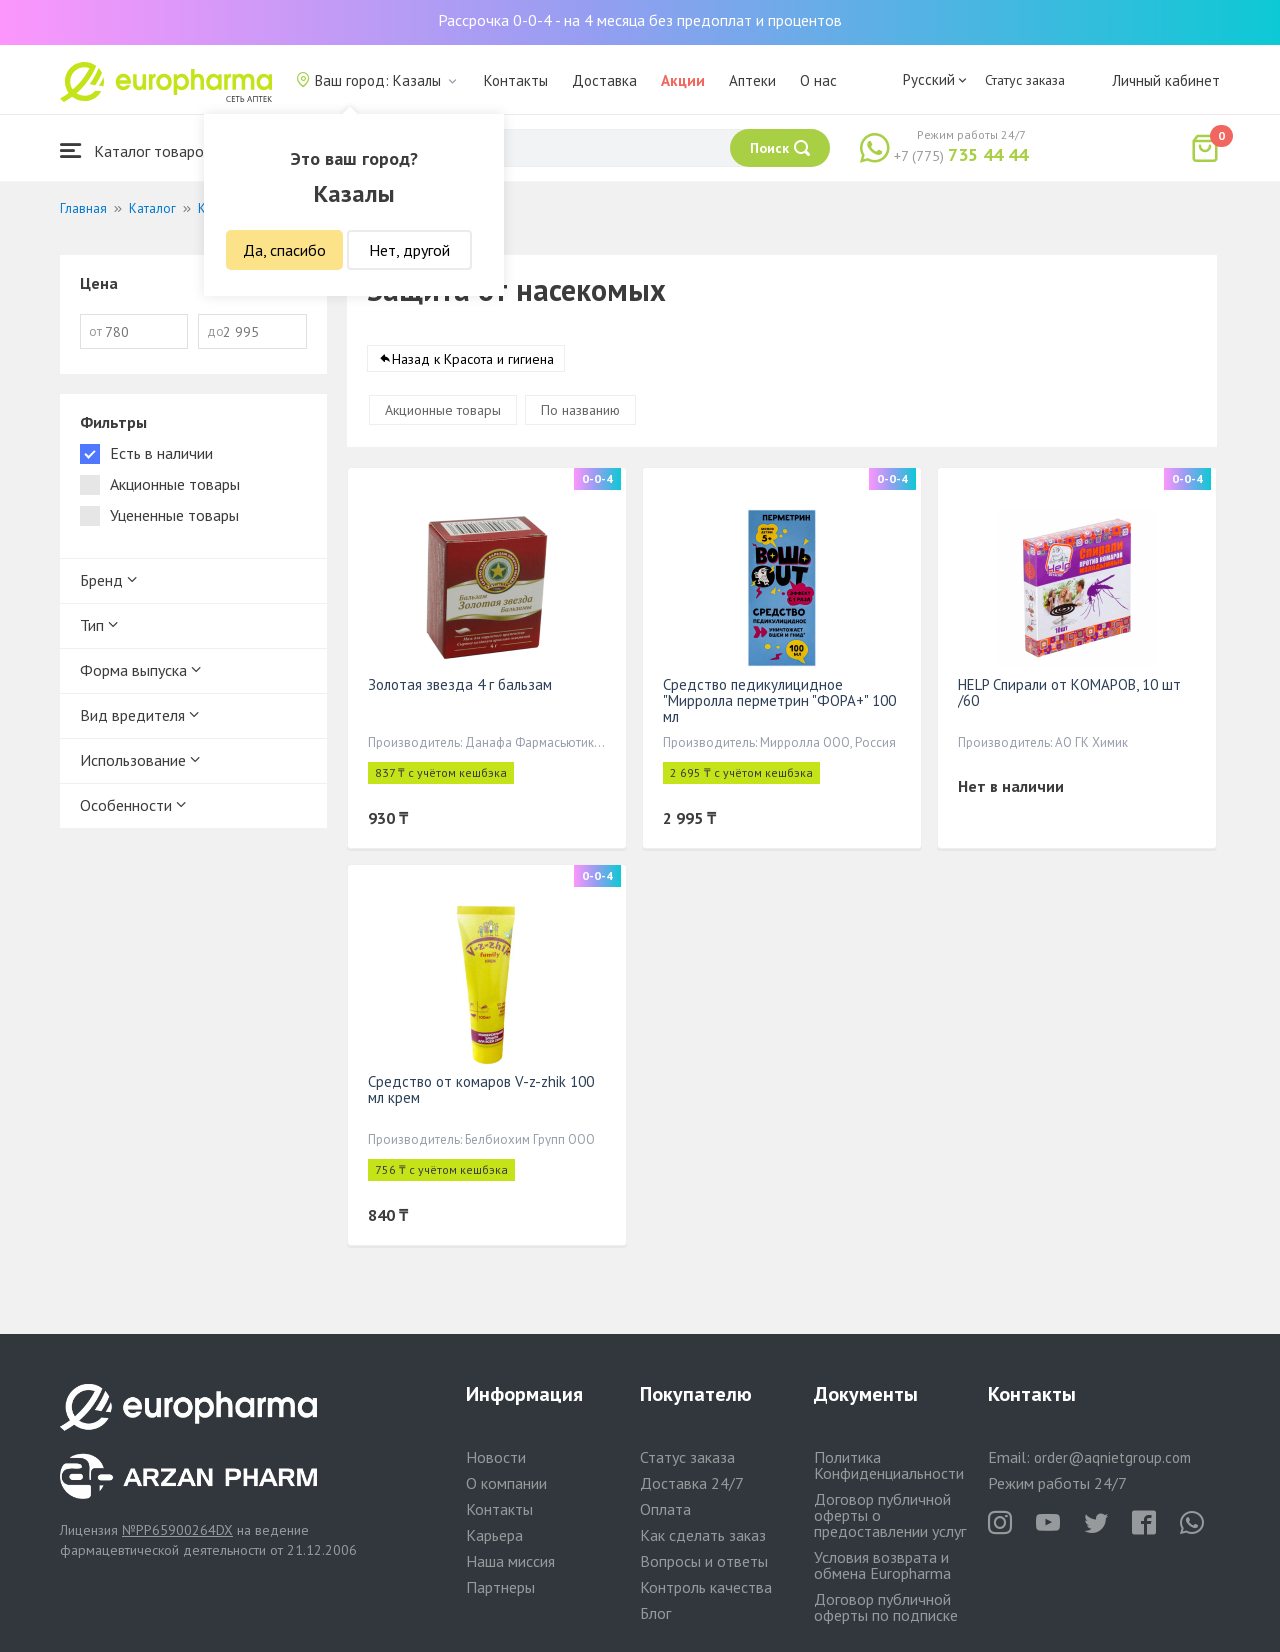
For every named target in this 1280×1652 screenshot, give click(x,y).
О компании (506, 1483)
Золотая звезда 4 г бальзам (460, 684)
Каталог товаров (136, 150)
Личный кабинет (1166, 80)
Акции (683, 80)
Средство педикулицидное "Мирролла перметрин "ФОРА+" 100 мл (779, 700)
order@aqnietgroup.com (1112, 1457)
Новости (496, 1457)
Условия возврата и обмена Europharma (882, 1565)
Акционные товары (443, 410)
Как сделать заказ (703, 1535)
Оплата (665, 1509)
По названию (580, 410)
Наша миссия (510, 1561)
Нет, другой (409, 250)
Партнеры (500, 1587)
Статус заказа (1025, 80)
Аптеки (752, 80)
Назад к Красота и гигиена (473, 359)
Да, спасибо (284, 250)
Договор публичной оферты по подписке (886, 1607)
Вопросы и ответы (704, 1561)
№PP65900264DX (177, 1530)
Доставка (604, 80)
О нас (818, 80)
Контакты (516, 80)
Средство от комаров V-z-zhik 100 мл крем (481, 1089)
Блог (655, 1613)
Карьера (494, 1535)
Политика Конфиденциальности (889, 1465)
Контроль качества (706, 1587)
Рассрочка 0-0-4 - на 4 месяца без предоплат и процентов (640, 20)
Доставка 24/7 (692, 1483)
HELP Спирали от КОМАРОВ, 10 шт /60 (1069, 692)
